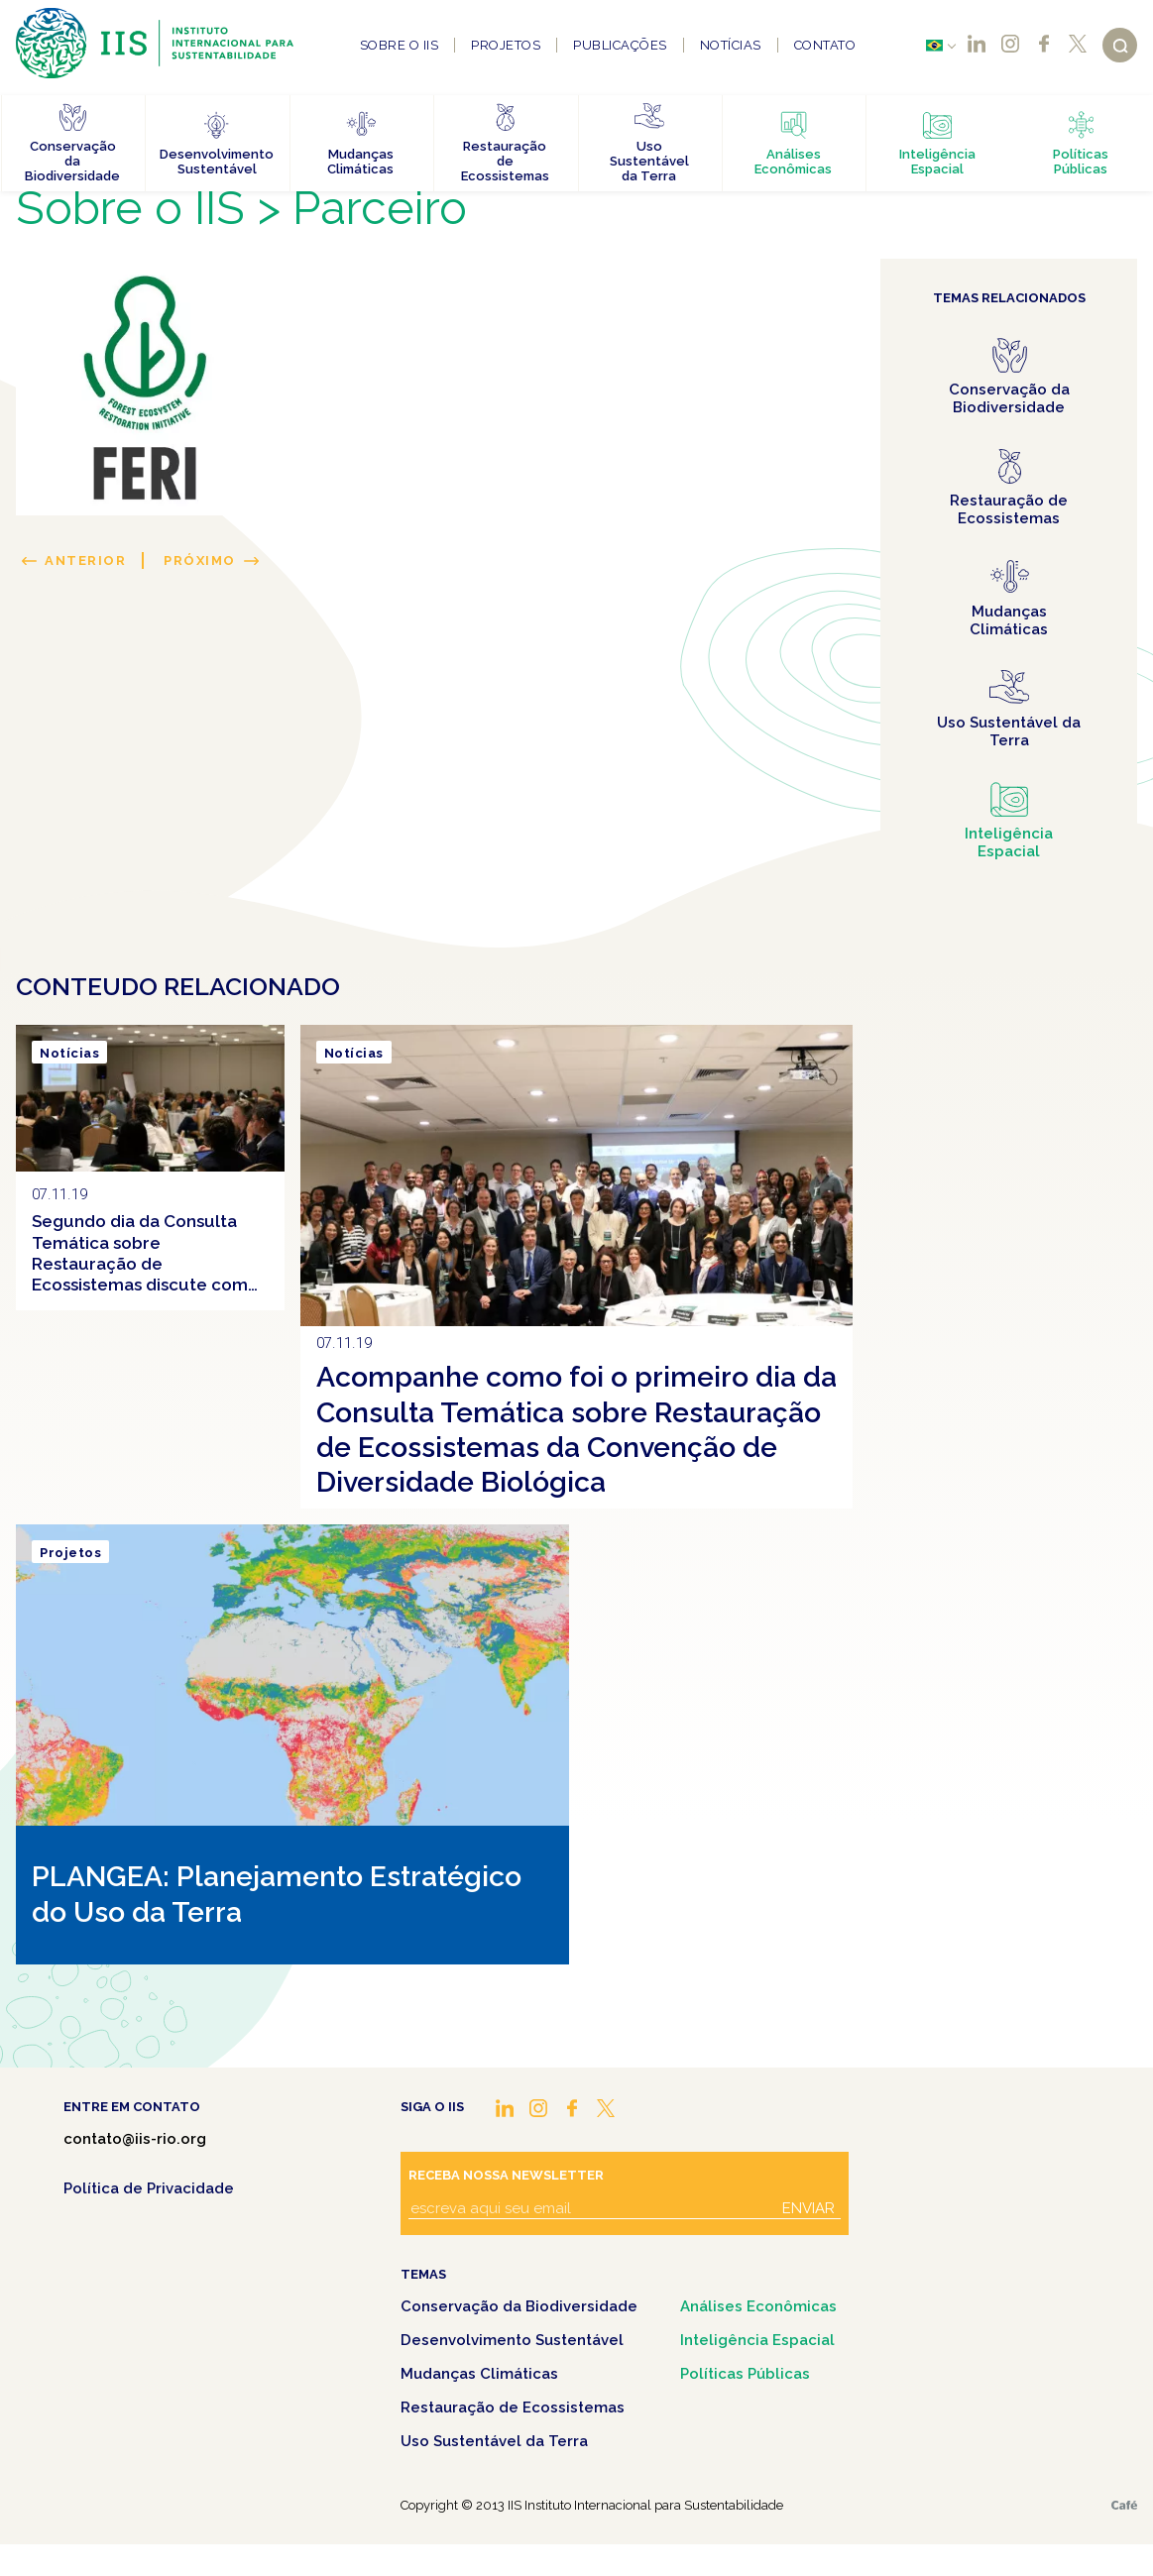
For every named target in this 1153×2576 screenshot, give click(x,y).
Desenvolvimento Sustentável (512, 2340)
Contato (825, 45)
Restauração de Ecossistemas (513, 2407)
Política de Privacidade (148, 2188)
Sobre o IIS (399, 45)
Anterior (85, 560)
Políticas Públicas (745, 2374)
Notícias (730, 45)
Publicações (620, 45)
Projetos (505, 45)
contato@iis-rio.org (134, 2139)
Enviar (808, 2208)
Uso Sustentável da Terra (494, 2441)
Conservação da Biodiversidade (519, 2306)
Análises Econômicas (758, 2306)
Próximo (200, 560)
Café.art (1124, 2505)
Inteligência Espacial (757, 2340)
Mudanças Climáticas (479, 2374)
